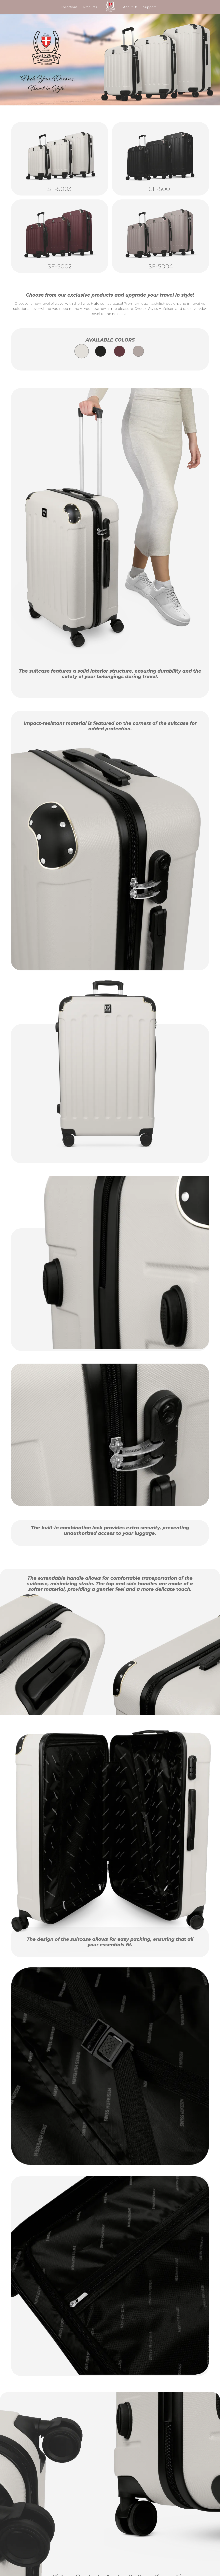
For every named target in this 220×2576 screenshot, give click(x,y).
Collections (69, 7)
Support (149, 7)
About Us (130, 7)
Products (90, 7)
